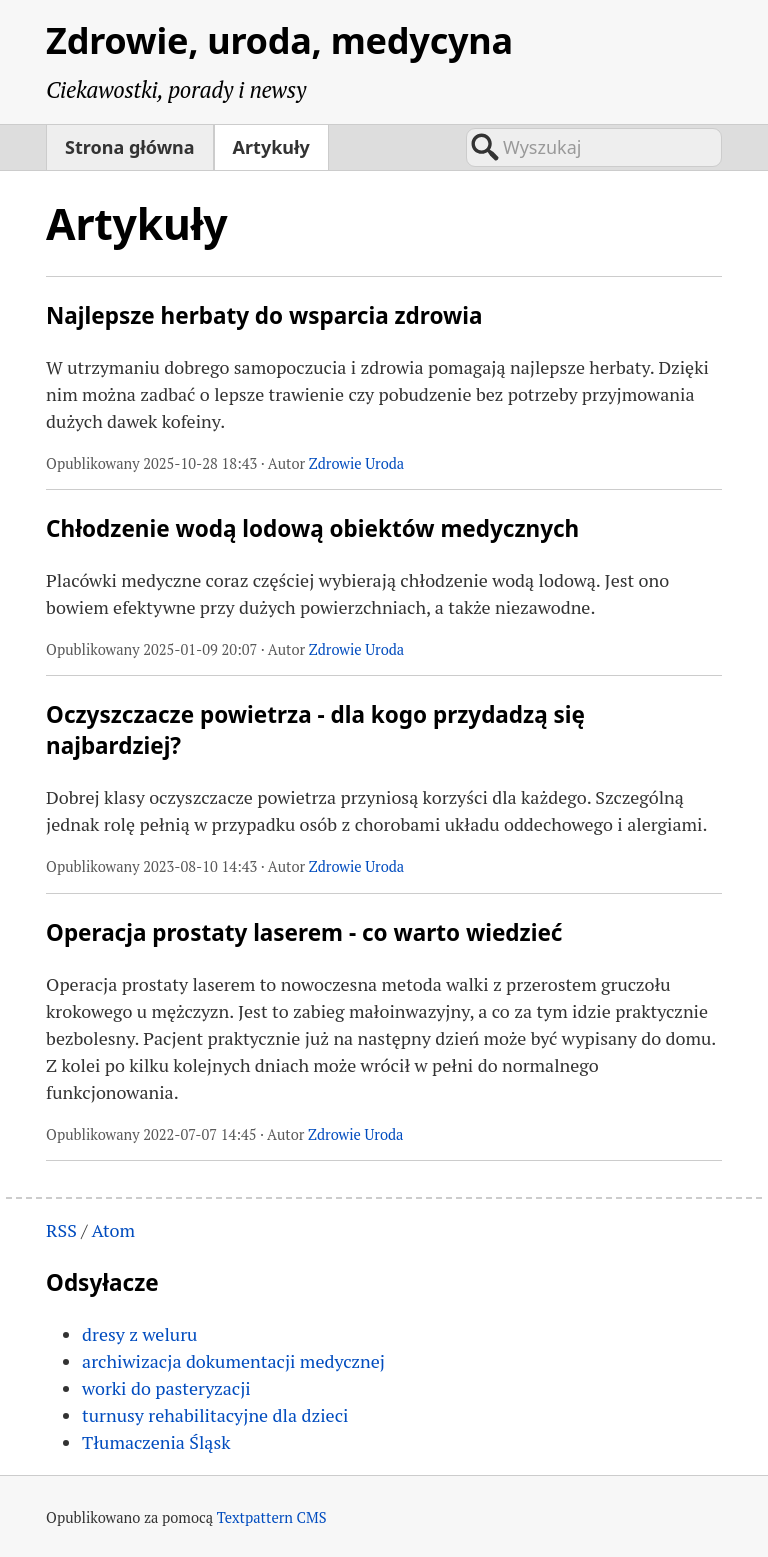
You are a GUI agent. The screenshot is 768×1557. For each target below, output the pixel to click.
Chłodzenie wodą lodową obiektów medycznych (312, 528)
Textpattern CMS (272, 1517)
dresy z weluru (139, 1334)
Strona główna (129, 147)
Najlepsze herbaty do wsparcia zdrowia (264, 315)
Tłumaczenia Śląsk (156, 1442)
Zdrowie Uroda (356, 463)
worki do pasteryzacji (166, 1388)
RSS (61, 1230)
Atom (113, 1230)
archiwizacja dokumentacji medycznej (233, 1361)
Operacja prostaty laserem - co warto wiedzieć (304, 932)
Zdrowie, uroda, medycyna (279, 40)
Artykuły (271, 147)
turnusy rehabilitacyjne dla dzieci (215, 1415)
